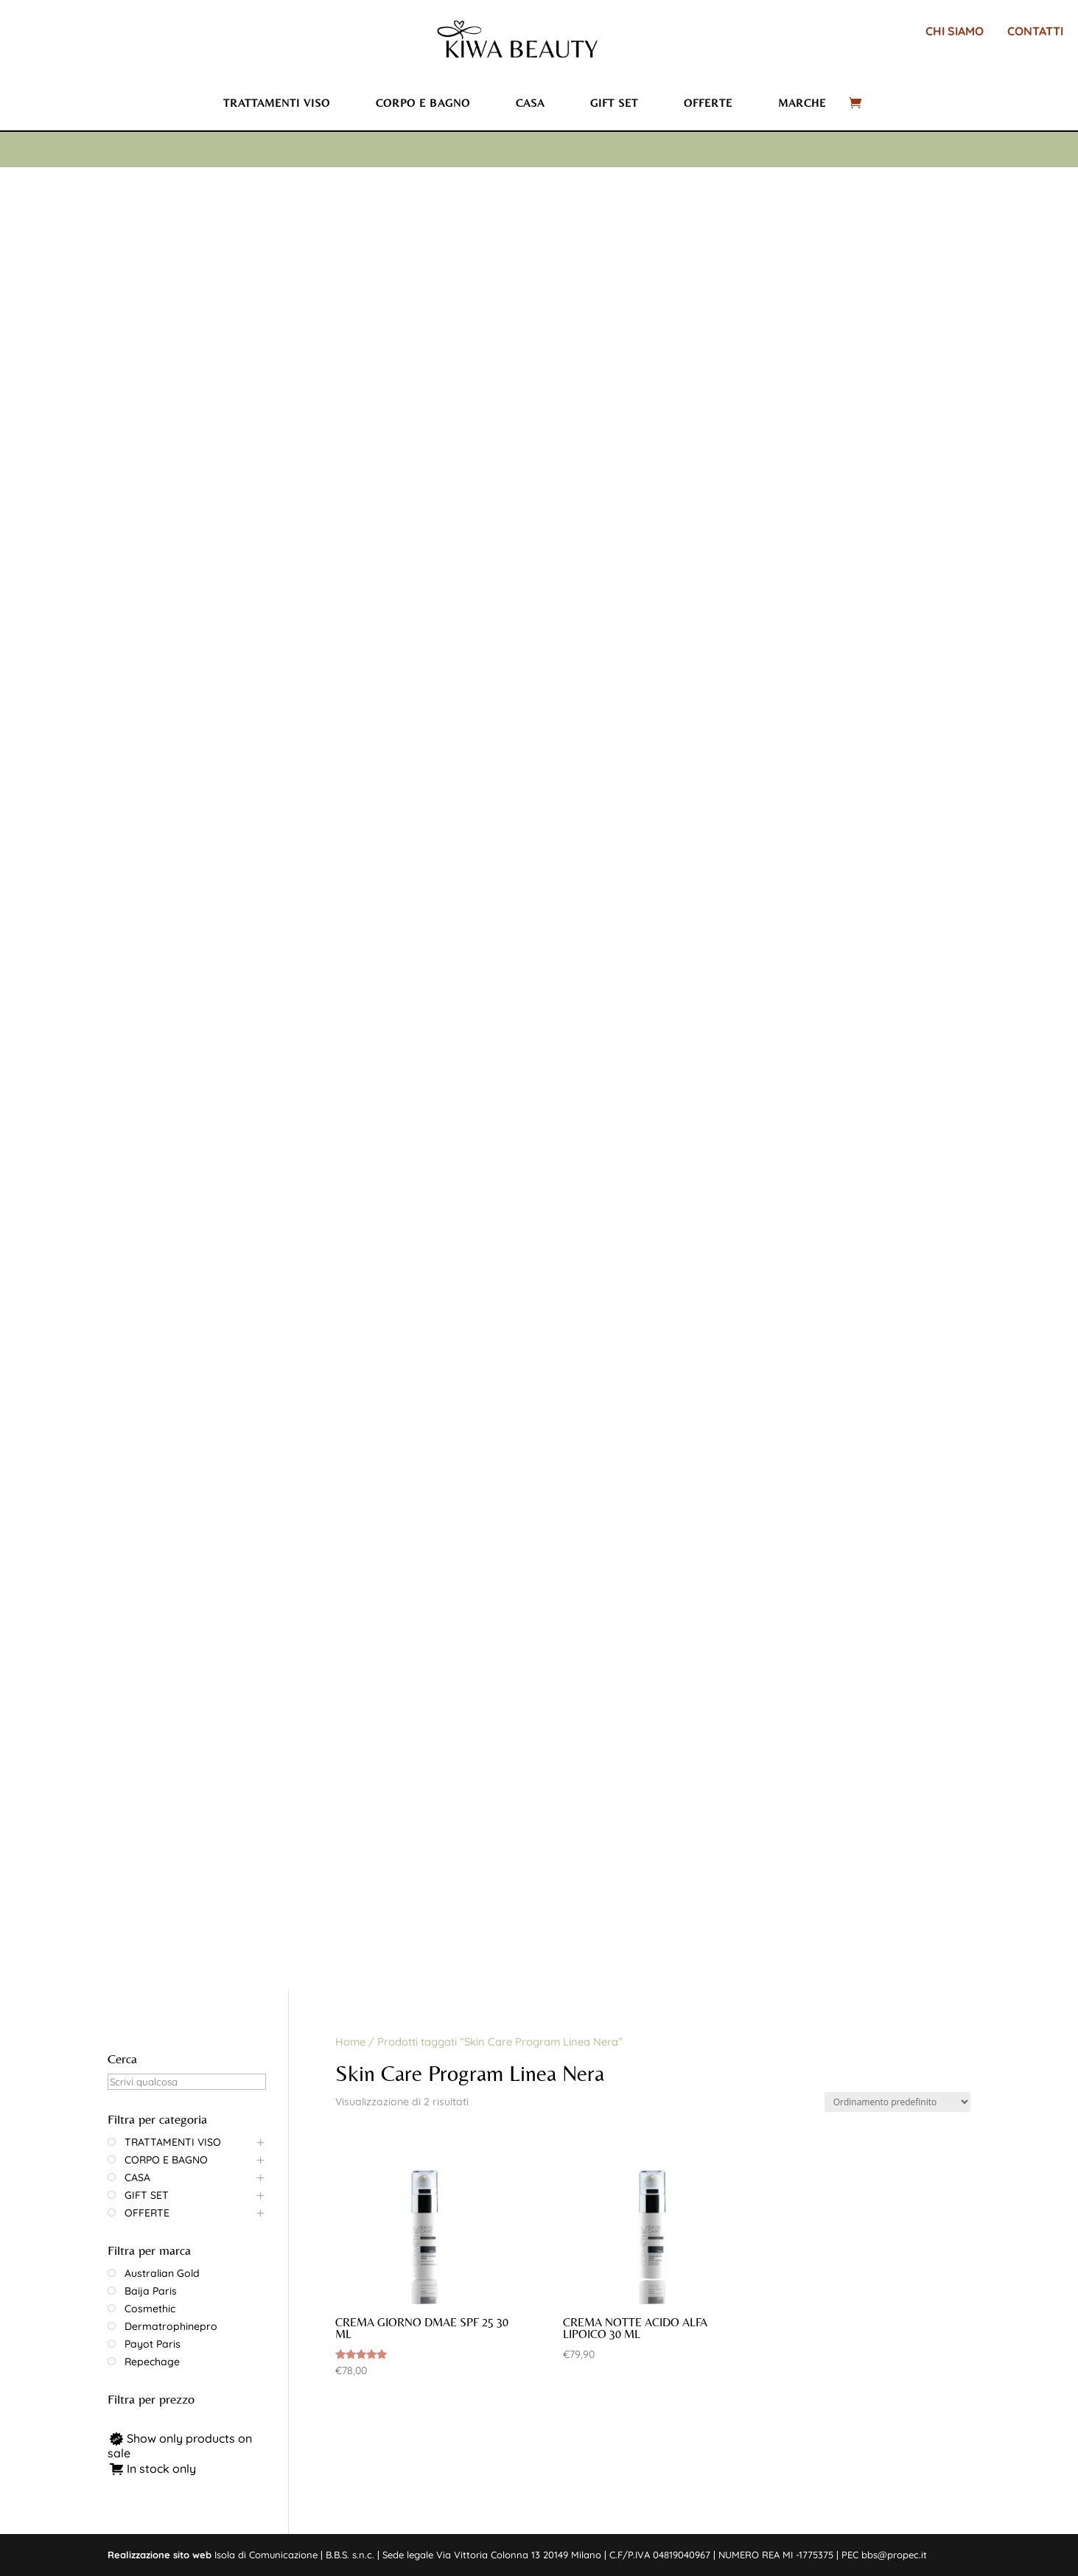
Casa (530, 102)
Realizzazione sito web (159, 2555)
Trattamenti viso (276, 102)
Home (350, 2042)
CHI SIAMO (954, 31)
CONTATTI (1035, 31)
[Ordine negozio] (897, 2102)
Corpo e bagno (423, 102)
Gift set (614, 102)
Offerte (708, 102)
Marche (802, 102)
